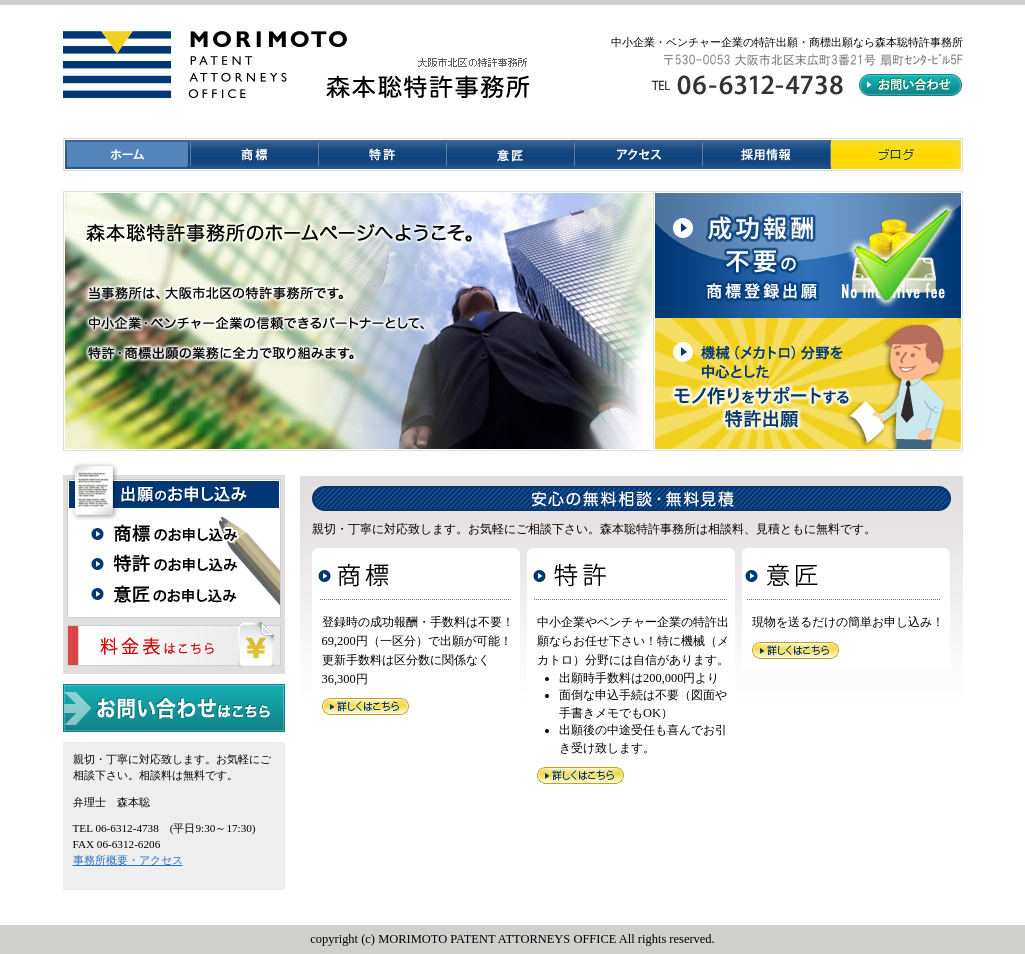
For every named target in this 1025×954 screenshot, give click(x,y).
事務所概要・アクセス (128, 860)
